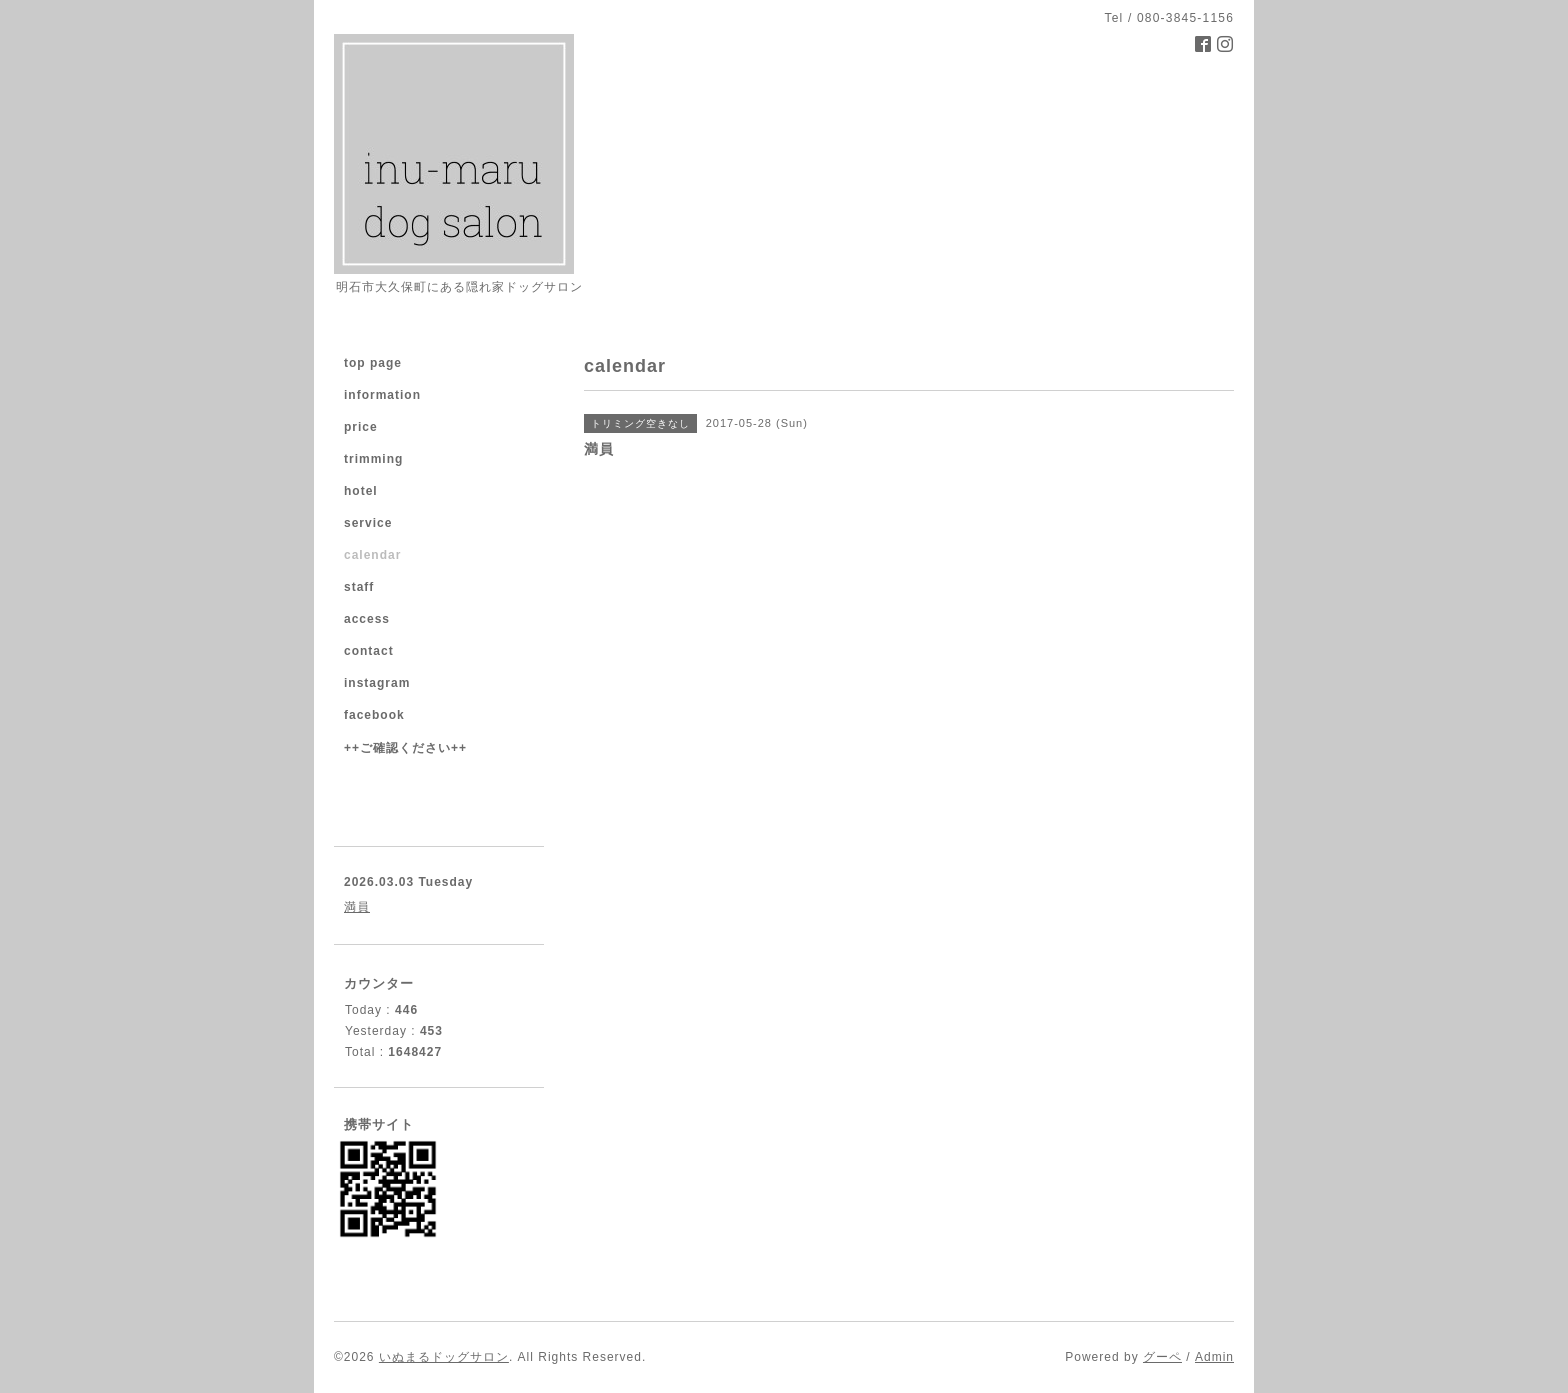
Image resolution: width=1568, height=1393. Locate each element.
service (368, 523)
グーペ (1162, 1357)
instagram (377, 683)
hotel (361, 491)
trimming (373, 459)
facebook (374, 715)
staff (359, 587)
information (382, 395)
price (361, 427)
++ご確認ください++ (405, 748)
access (367, 619)
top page (373, 363)
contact (369, 651)
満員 (357, 907)
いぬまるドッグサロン (444, 1357)
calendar (372, 555)
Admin (1214, 1357)
